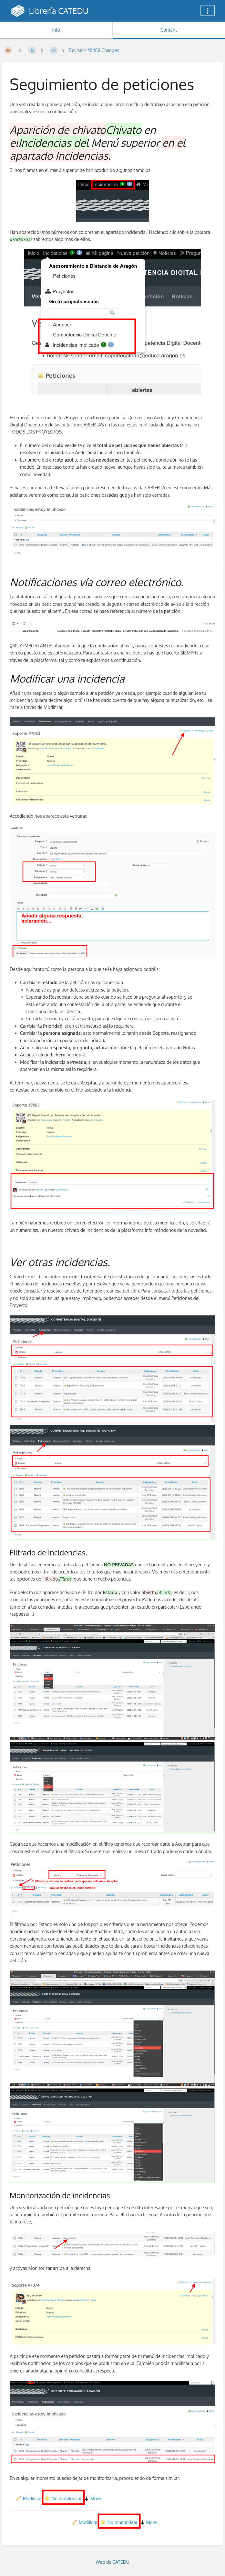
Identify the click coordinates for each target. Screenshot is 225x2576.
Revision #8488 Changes (94, 50)
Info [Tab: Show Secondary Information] (56, 30)
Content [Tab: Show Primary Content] (169, 30)
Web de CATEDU (112, 2562)
